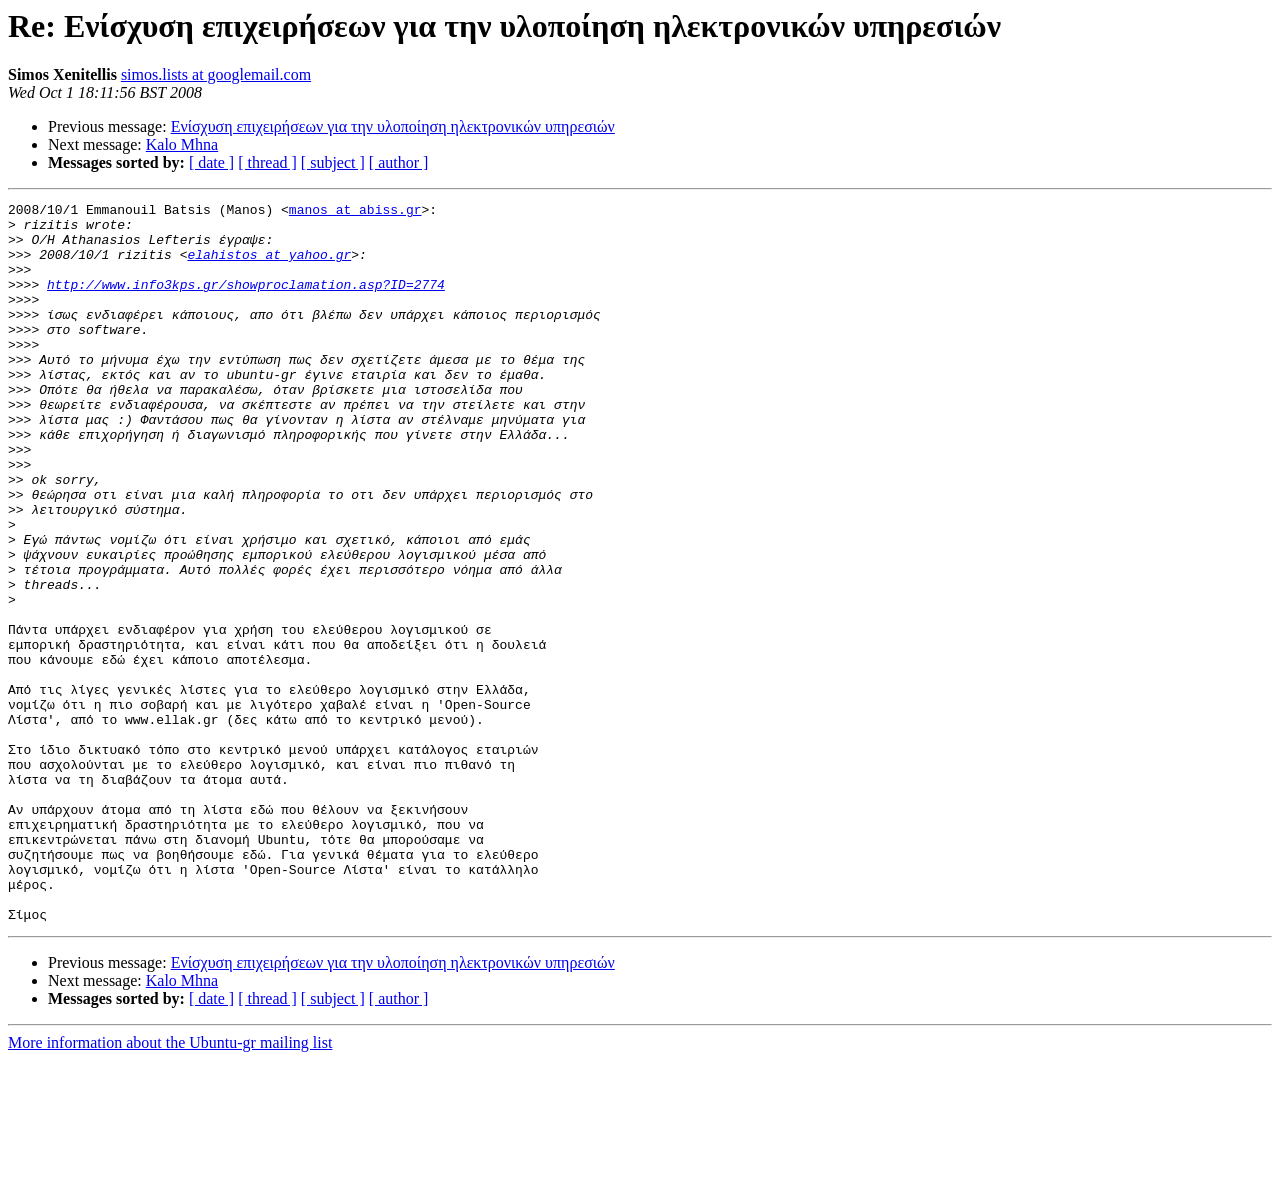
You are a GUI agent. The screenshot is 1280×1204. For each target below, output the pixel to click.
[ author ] (399, 162)
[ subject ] (333, 162)
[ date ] (211, 162)
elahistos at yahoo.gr (269, 266)
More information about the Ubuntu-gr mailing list (170, 1186)
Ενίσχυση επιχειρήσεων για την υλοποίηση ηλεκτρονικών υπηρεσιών (393, 126)
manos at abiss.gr (355, 212)
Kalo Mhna (182, 144)
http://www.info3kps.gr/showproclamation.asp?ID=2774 (246, 302)
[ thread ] (267, 162)
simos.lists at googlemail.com (216, 74)
